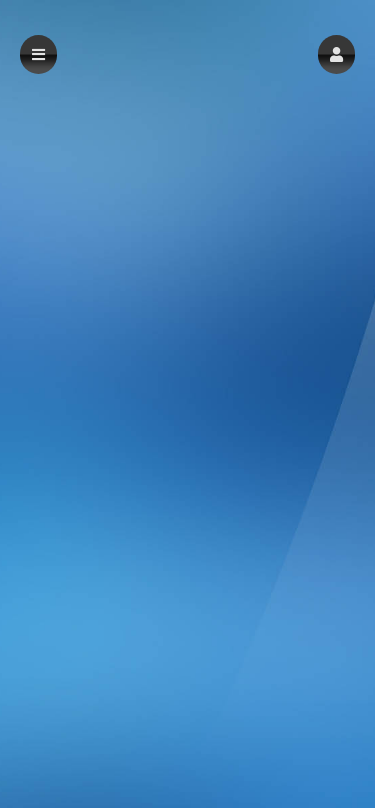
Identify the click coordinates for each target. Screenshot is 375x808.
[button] (336, 54)
